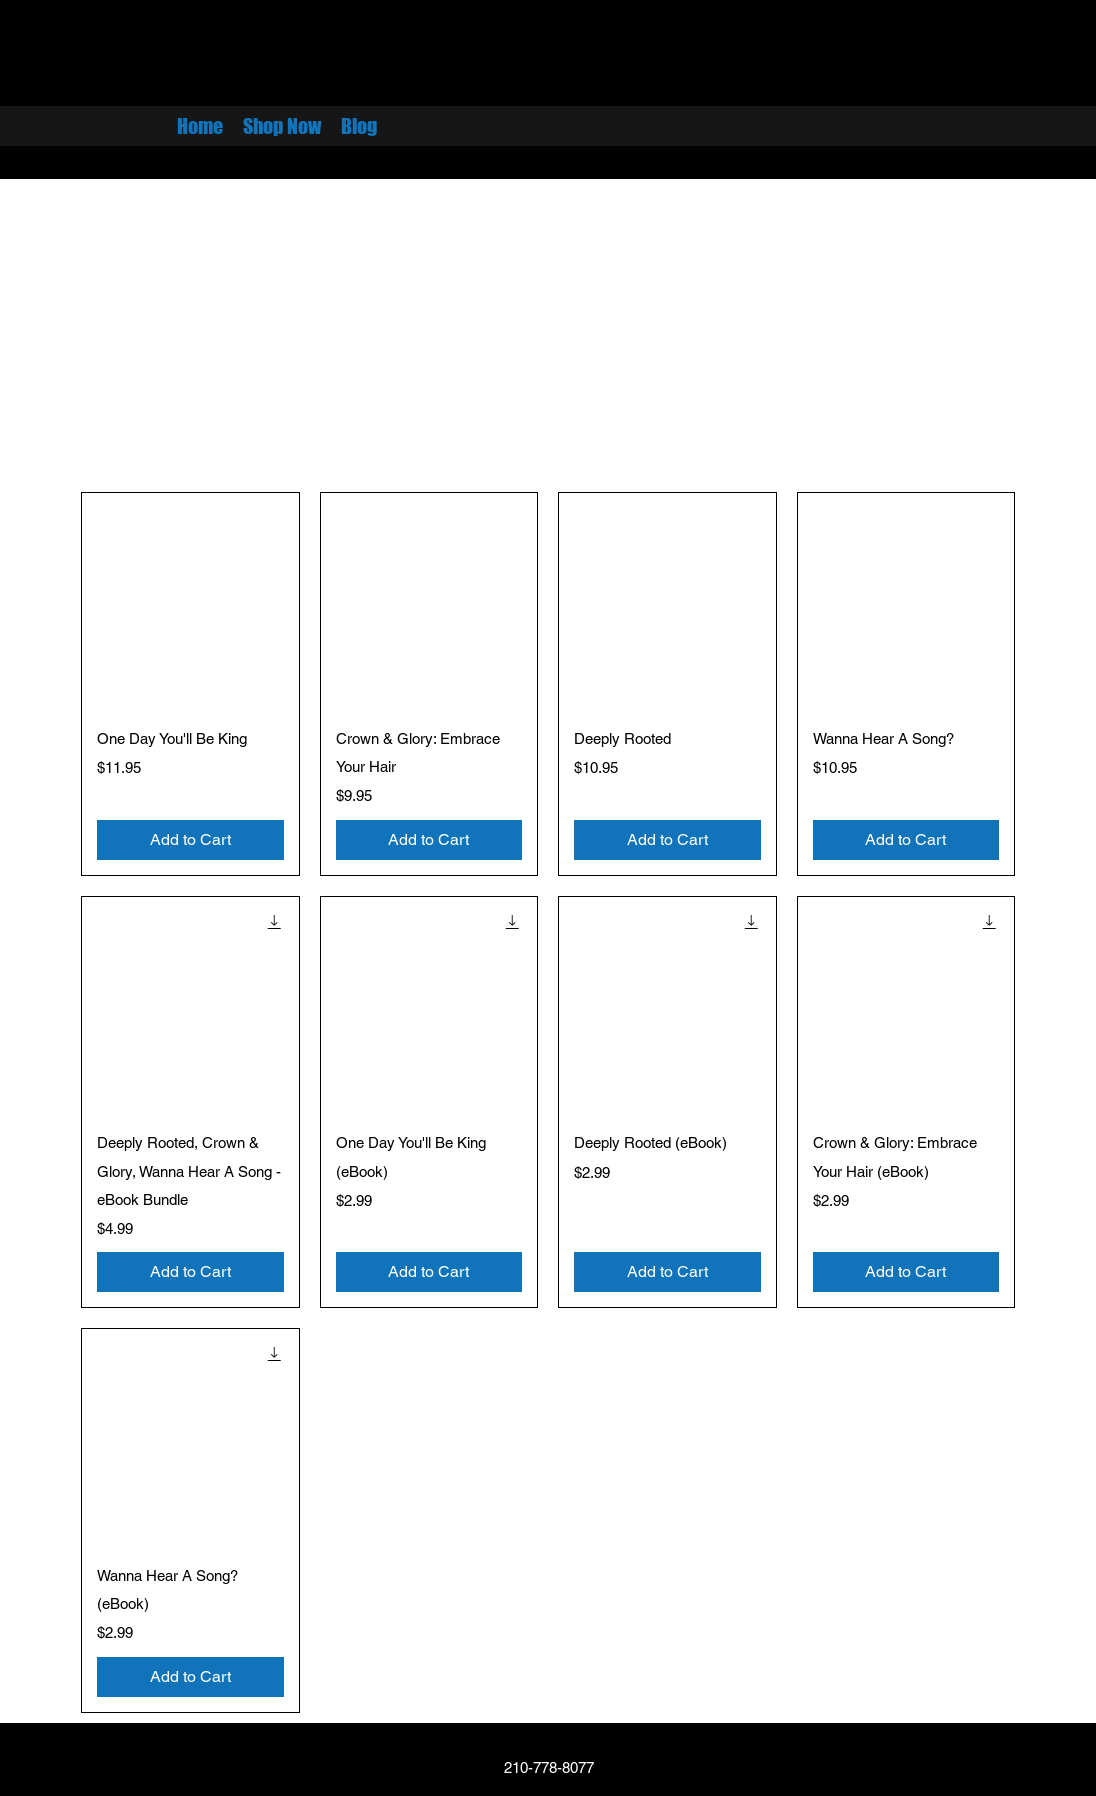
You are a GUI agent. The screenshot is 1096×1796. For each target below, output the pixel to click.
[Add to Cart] (190, 840)
